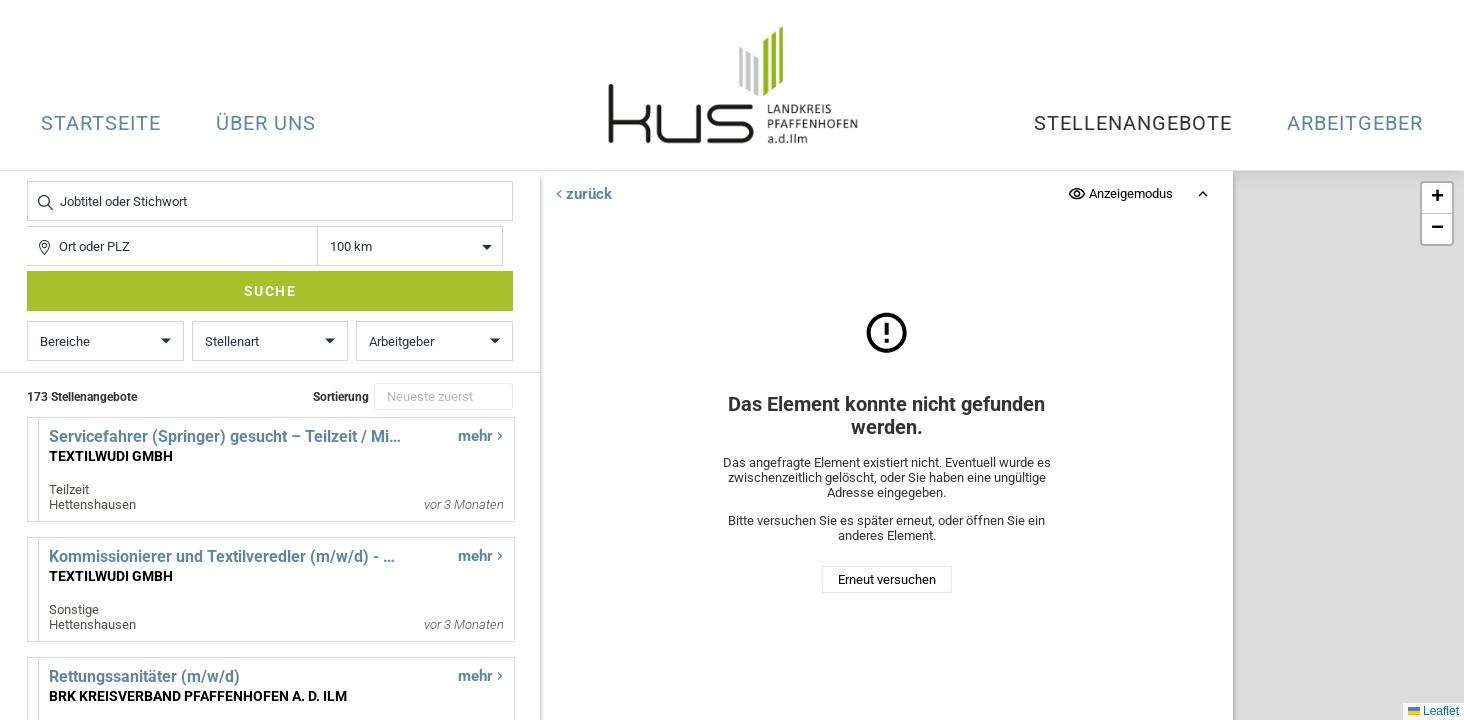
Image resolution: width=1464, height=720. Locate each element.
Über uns (266, 123)
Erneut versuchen (886, 579)
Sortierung (341, 397)
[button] (1437, 198)
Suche (270, 291)
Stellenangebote (1133, 123)
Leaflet (1433, 711)
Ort (36, 226)
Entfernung (409, 246)
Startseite (101, 123)
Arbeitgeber (1355, 123)
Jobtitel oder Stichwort (37, 181)
